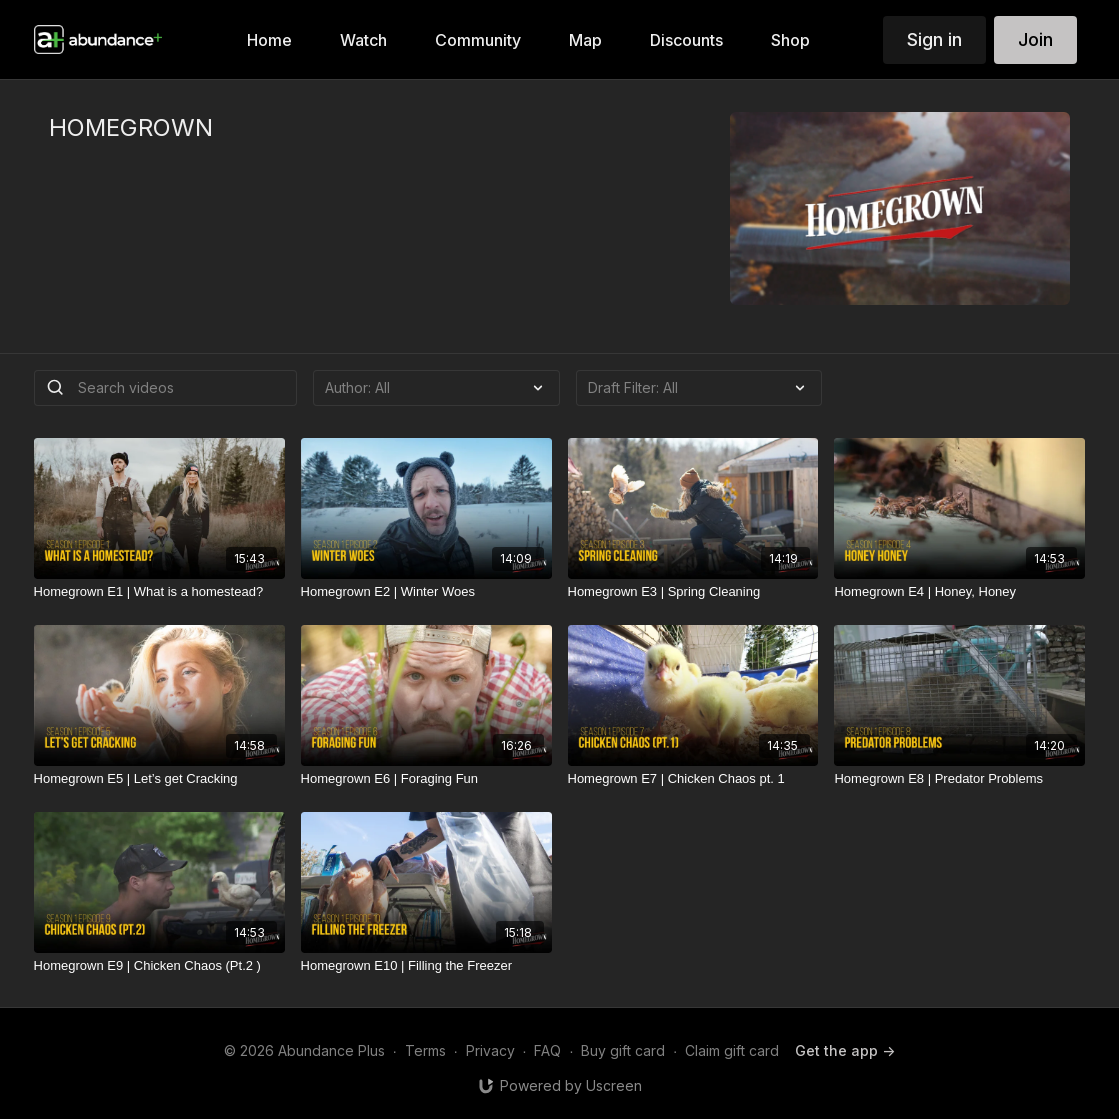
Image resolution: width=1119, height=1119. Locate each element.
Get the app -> (845, 1050)
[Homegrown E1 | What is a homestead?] (159, 592)
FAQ (547, 1050)
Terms (425, 1050)
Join (1035, 39)
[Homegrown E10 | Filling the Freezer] (426, 966)
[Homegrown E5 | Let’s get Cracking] (159, 779)
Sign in (934, 39)
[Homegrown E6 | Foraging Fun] (426, 779)
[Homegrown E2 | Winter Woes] (426, 592)
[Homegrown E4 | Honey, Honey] (959, 592)
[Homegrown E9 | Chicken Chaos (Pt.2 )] (159, 966)
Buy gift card (623, 1050)
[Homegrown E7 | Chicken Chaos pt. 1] (693, 779)
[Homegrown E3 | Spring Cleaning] (693, 592)
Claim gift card (732, 1050)
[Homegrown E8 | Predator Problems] (959, 779)
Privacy (490, 1050)
